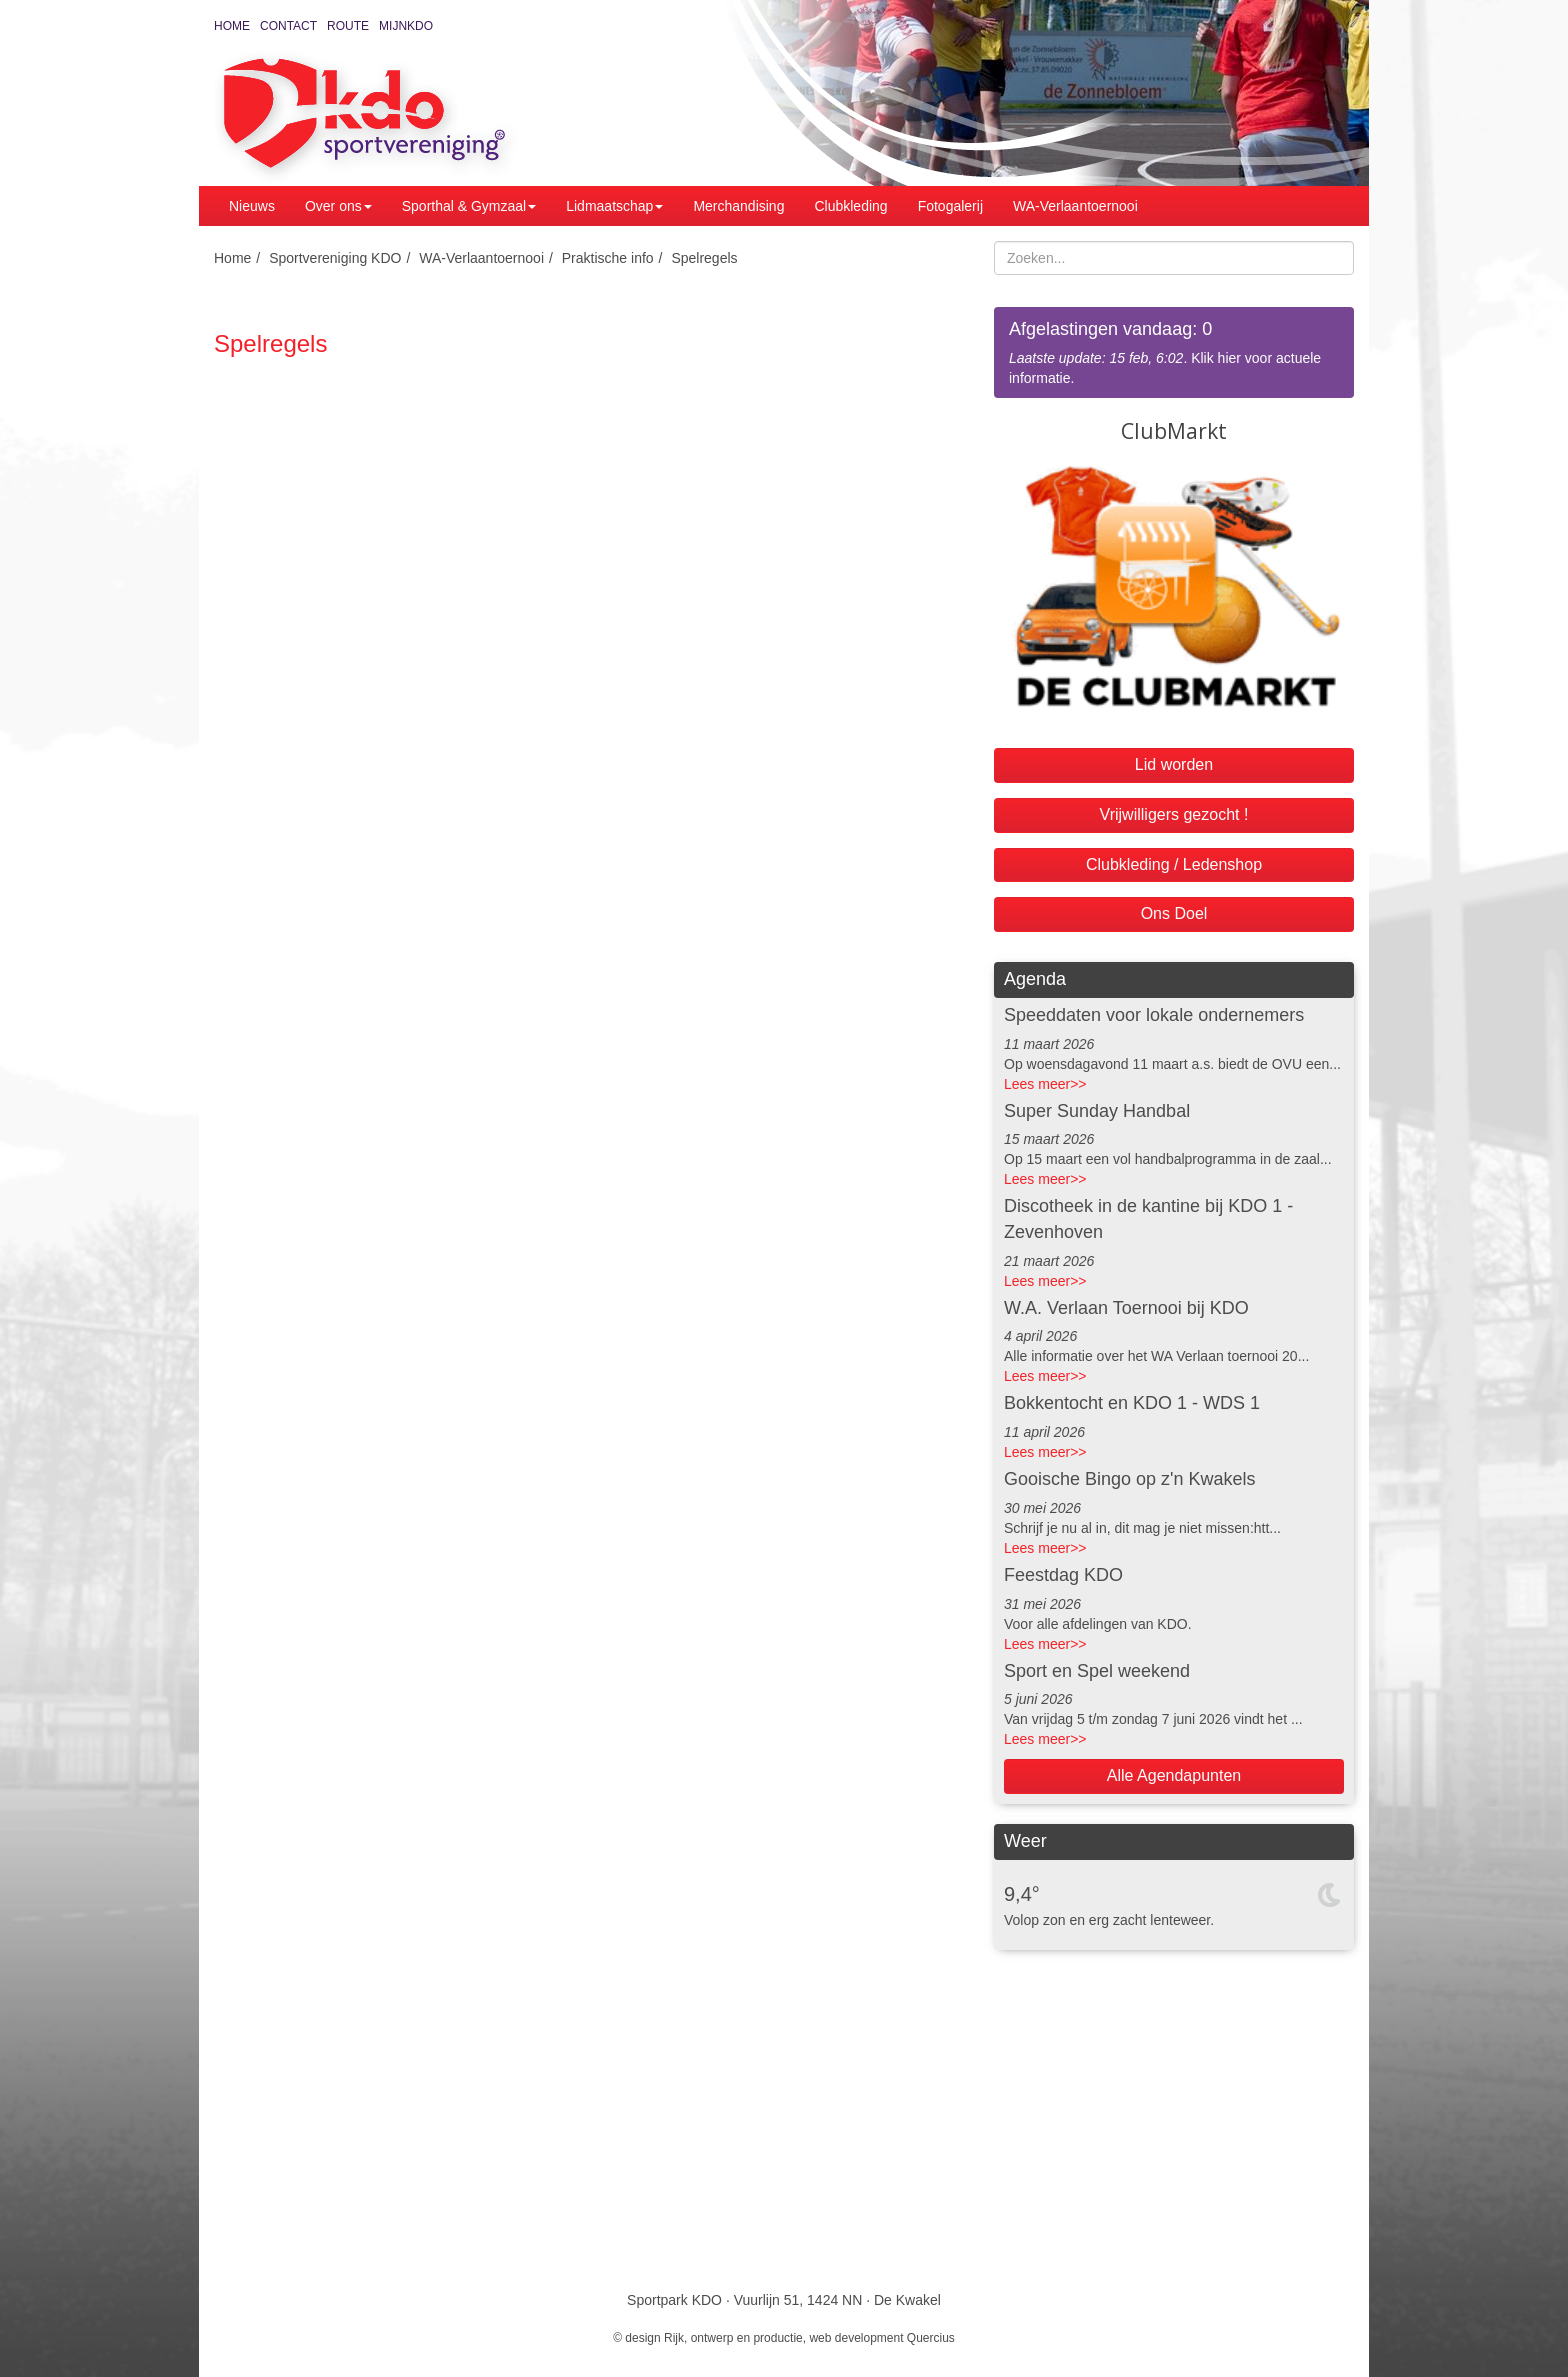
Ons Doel (1174, 913)
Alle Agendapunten (1174, 1775)
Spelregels (704, 258)
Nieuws (252, 206)
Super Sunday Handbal (1097, 1111)
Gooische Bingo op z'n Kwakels (1130, 1479)
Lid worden (1174, 764)
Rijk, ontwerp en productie (733, 2338)
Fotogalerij (950, 206)
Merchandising (738, 206)
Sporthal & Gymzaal (469, 206)
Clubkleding (850, 206)
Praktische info (608, 258)
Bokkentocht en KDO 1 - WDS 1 (1132, 1403)
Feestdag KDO (1063, 1575)
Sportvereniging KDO (335, 258)
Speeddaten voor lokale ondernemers (1154, 1015)
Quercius (931, 2338)
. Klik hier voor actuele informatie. (1174, 351)
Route (348, 26)
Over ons (338, 206)
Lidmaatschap (614, 206)
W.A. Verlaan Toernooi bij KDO (1126, 1308)
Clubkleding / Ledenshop (1174, 864)
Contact (288, 26)
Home (232, 26)
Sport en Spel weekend (1097, 1671)
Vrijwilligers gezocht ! (1174, 814)
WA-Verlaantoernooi (1075, 206)
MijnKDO (406, 26)
